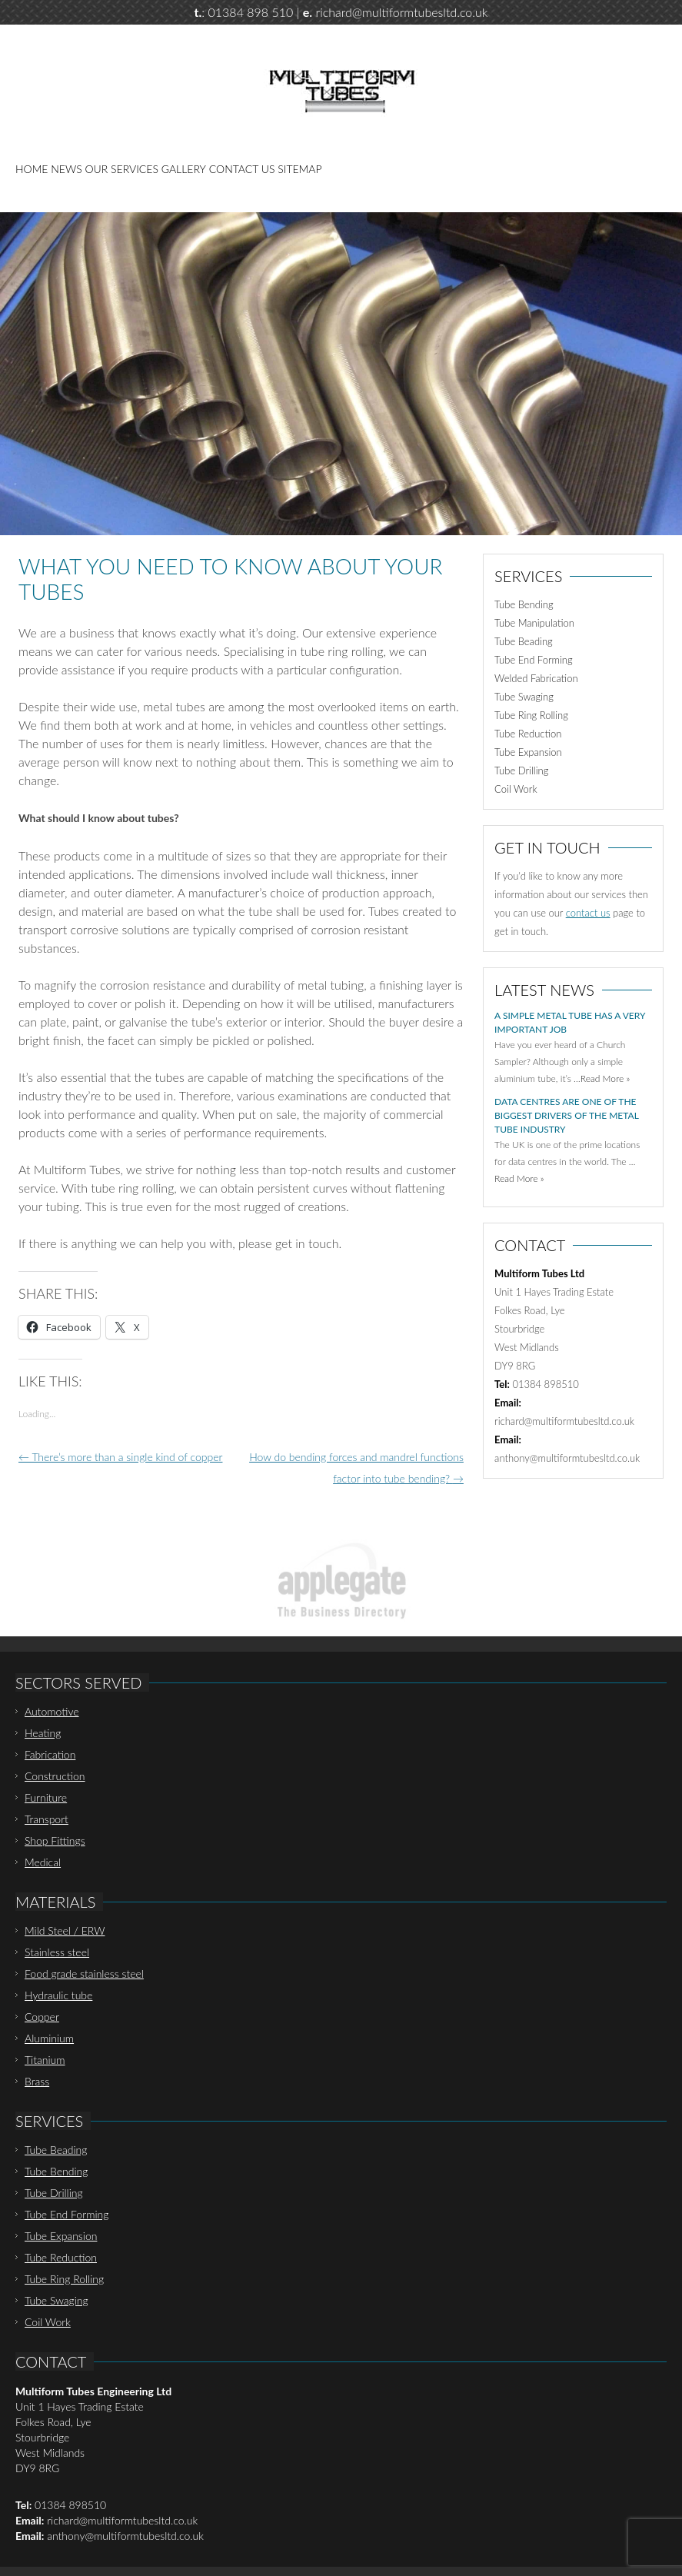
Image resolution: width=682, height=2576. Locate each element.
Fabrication (50, 1754)
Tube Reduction (527, 733)
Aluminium (49, 2038)
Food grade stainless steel (84, 1973)
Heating (43, 1732)
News (66, 168)
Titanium (45, 2059)
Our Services (121, 168)
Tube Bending (524, 604)
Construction (55, 1775)
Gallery (183, 168)
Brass (37, 2081)
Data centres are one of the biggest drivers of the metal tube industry (566, 1115)
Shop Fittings (55, 1840)
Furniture (46, 1797)
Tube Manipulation (534, 623)
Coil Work (515, 789)
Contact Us (242, 168)
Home (31, 168)
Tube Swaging (524, 697)
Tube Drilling (521, 770)
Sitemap (299, 168)
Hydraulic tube (58, 1995)
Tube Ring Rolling (531, 715)
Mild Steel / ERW (65, 1930)
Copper (42, 2016)
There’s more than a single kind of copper (120, 1456)
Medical (43, 1862)
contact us (588, 913)
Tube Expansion (528, 752)
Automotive (52, 1711)
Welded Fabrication (535, 678)
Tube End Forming (533, 660)
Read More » (605, 1078)
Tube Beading (523, 641)
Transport (46, 1818)
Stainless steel (57, 1952)
